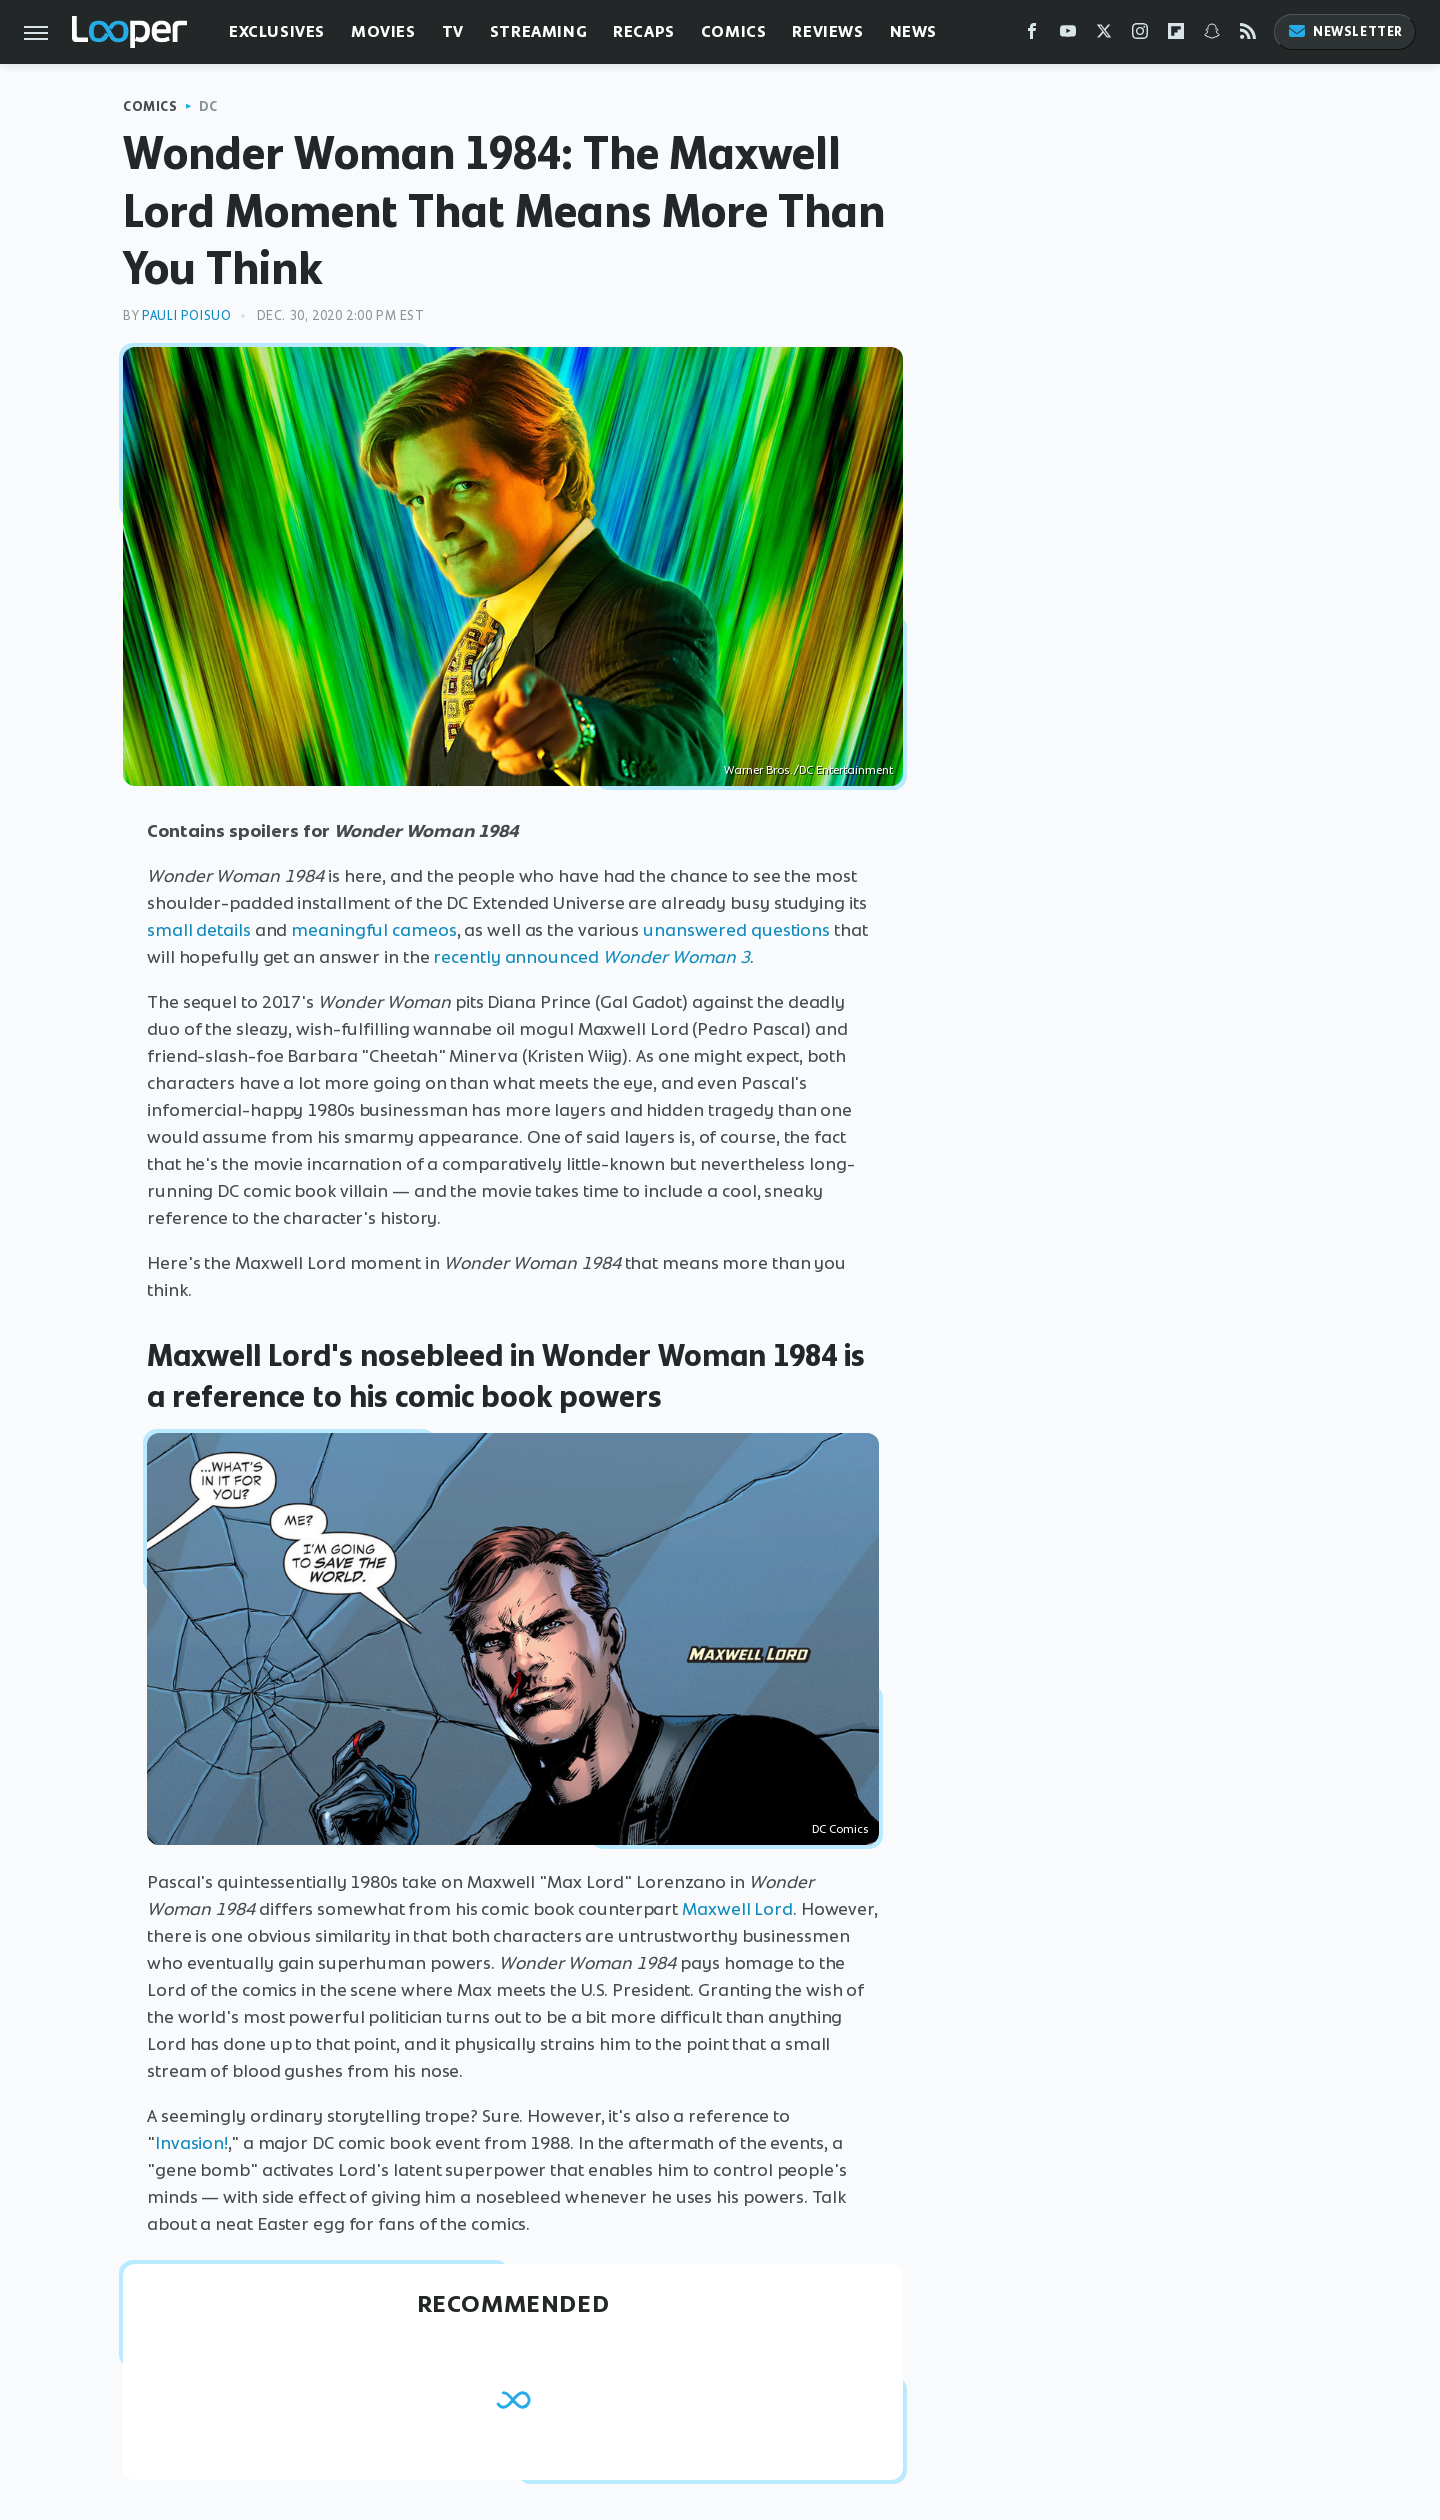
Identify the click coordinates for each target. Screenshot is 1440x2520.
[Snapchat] (1212, 35)
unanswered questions (736, 930)
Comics (734, 31)
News (913, 31)
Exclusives (277, 31)
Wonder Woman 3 (676, 957)
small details (199, 930)
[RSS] (1248, 35)
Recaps (644, 31)
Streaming (538, 31)
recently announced (517, 957)
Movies (383, 31)
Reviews (827, 31)
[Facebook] (1032, 35)
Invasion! (191, 2143)
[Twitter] (1104, 35)
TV (453, 31)
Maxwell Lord (737, 1909)
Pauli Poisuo (186, 315)
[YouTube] (1068, 35)
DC (208, 106)
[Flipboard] (1176, 35)
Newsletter (1345, 31)
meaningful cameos (373, 930)
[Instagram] (1140, 35)
